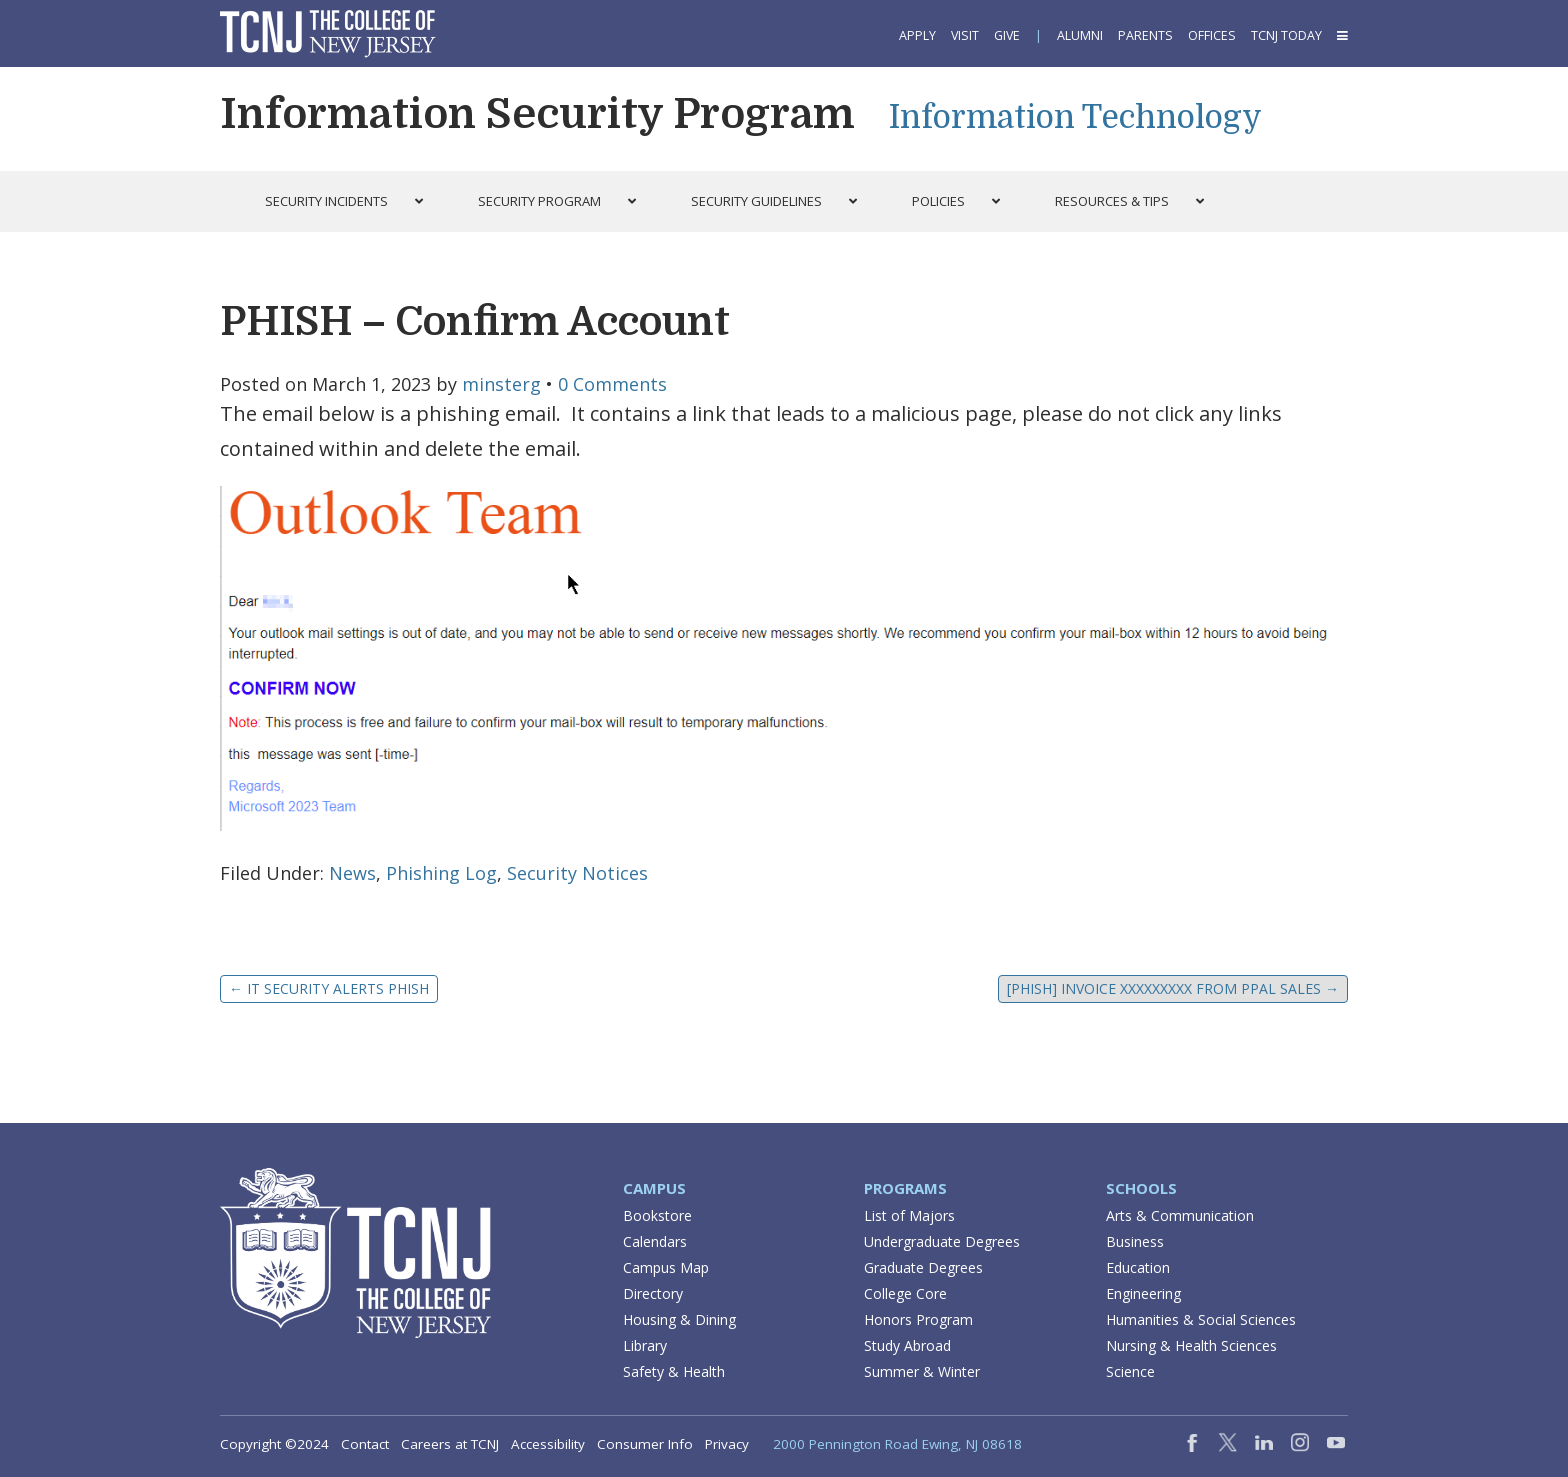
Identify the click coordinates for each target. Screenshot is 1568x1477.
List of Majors (909, 1215)
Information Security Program (537, 114)
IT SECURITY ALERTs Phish (329, 988)
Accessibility (548, 1444)
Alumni (1080, 35)
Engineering (1143, 1293)
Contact (365, 1444)
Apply (917, 35)
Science (1130, 1371)
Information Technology (1075, 117)
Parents (1145, 35)
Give (1007, 35)
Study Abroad (907, 1345)
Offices (1212, 35)
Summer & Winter (922, 1371)
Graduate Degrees (923, 1267)
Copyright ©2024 (274, 1444)
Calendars (655, 1241)
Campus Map (666, 1267)
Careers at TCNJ (450, 1444)
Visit (965, 35)
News (352, 873)
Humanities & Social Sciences (1201, 1319)
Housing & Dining (679, 1319)
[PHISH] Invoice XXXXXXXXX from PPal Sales (1173, 988)
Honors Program (918, 1319)
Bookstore (657, 1215)
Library (645, 1345)
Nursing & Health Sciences (1191, 1345)
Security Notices (577, 873)
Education (1138, 1267)
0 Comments (612, 384)
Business (1135, 1241)
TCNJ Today (1286, 35)
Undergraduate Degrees (942, 1241)
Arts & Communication (1180, 1215)
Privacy (727, 1444)
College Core (905, 1293)
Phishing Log (441, 873)
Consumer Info (645, 1444)
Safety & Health (674, 1371)
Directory (653, 1293)
